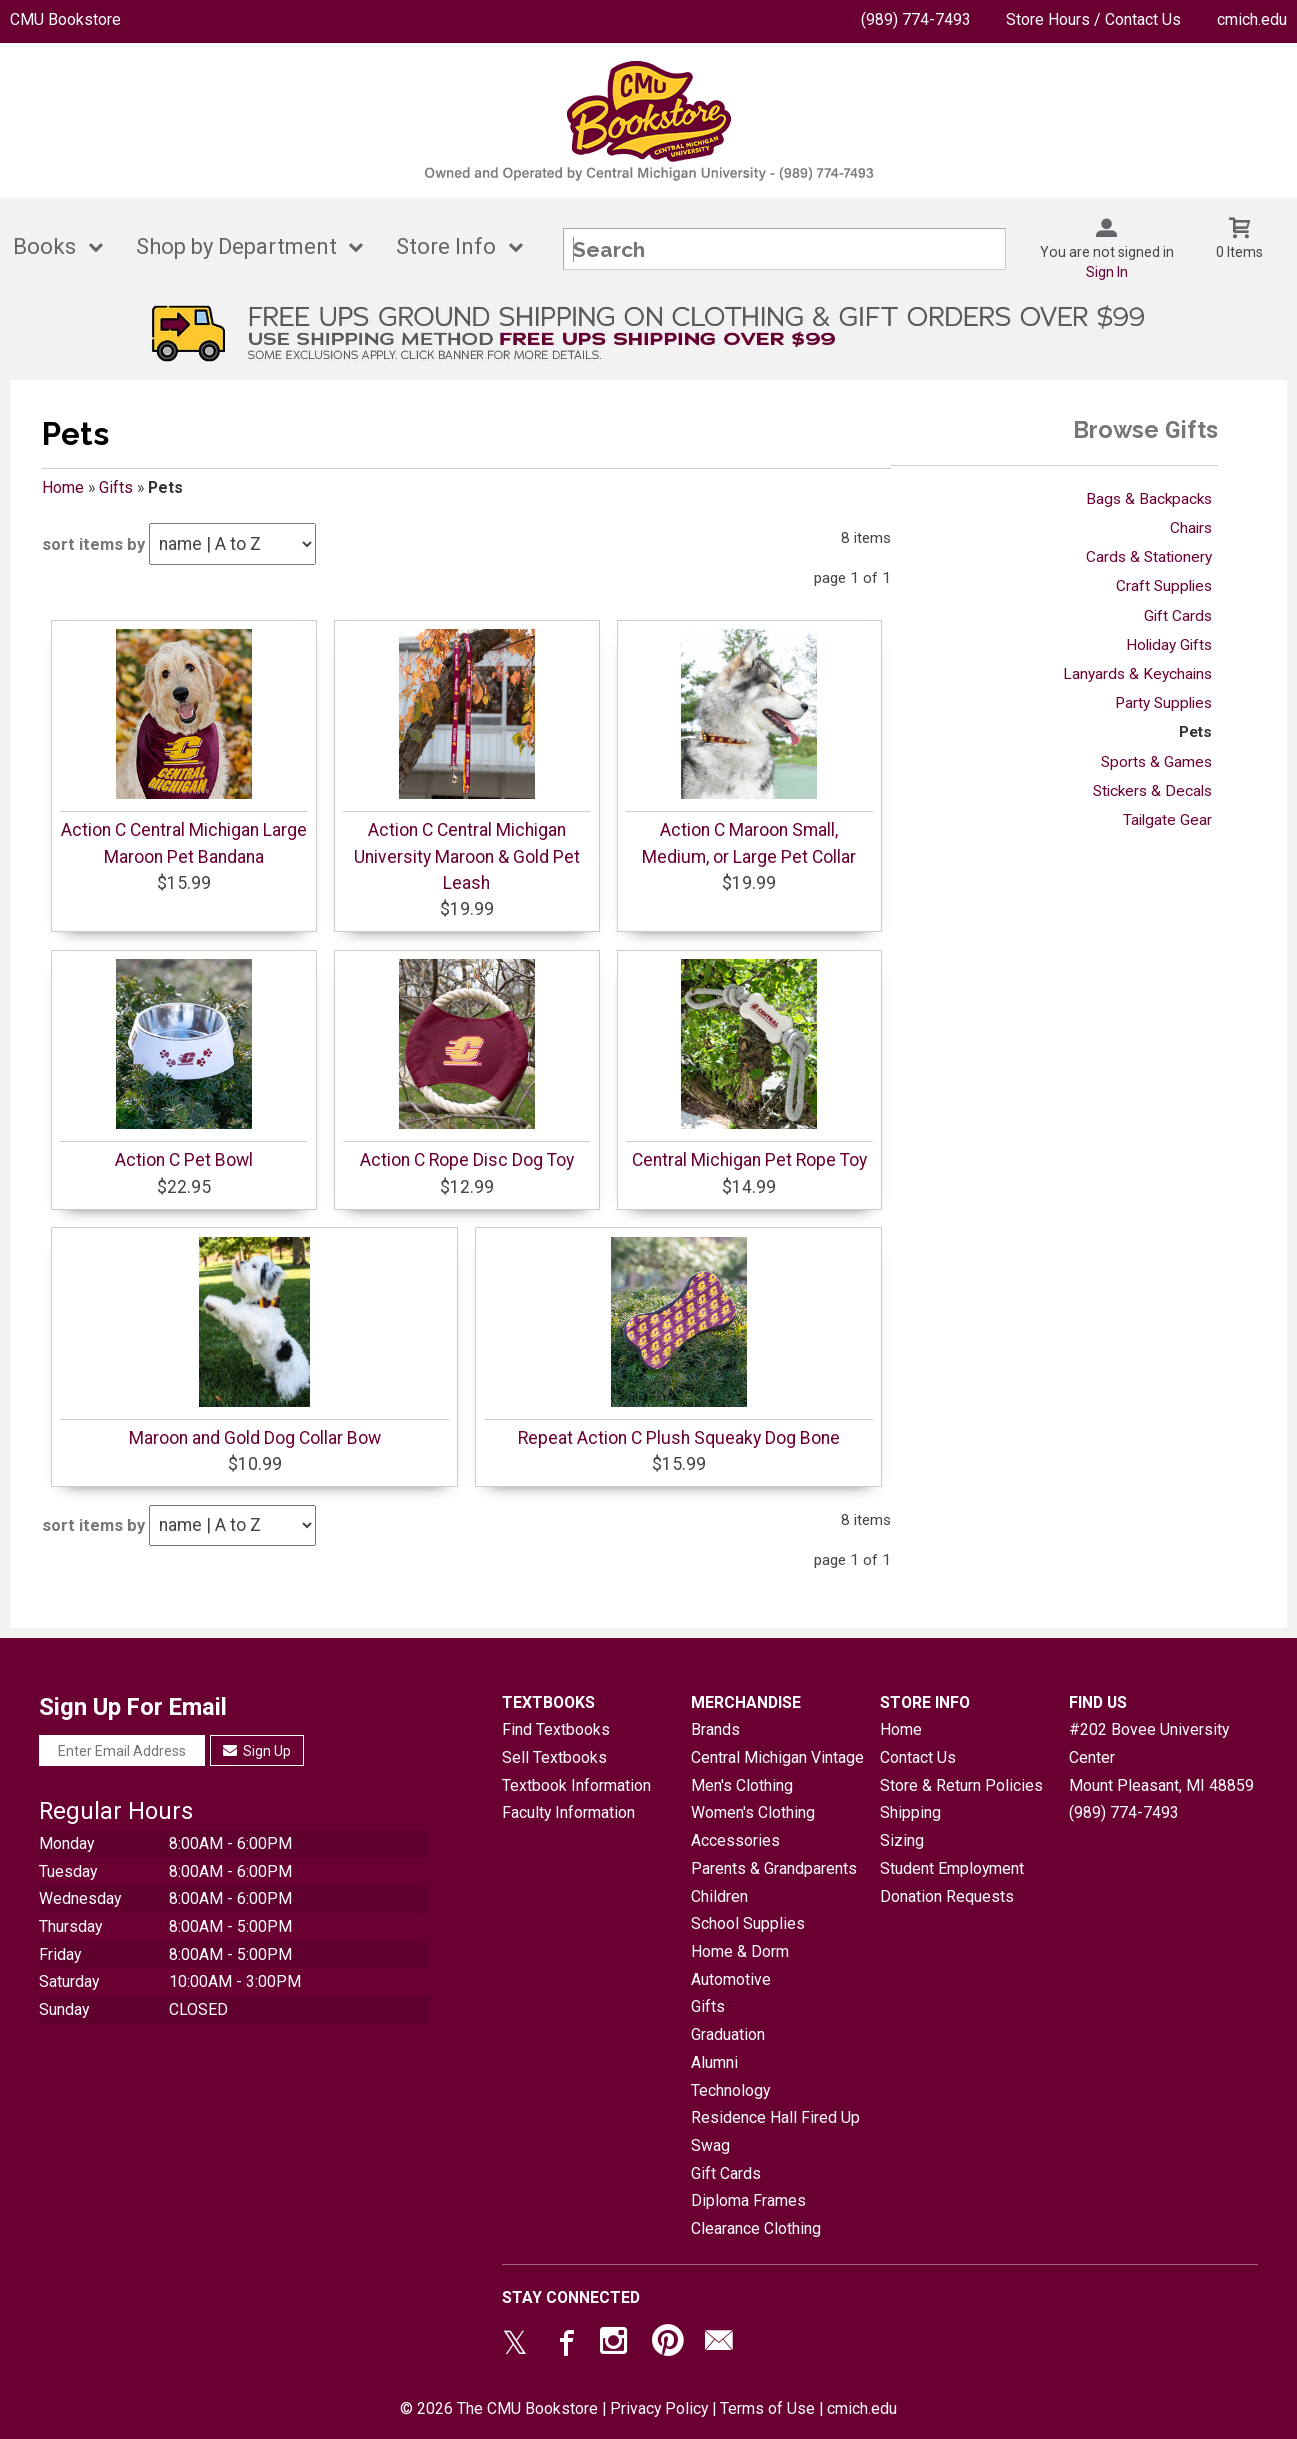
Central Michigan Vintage (777, 1757)
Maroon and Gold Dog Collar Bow (255, 1438)
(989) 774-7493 (916, 19)
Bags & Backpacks (1149, 499)
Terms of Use (767, 2408)
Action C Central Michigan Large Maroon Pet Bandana (184, 843)
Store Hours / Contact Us (1093, 19)
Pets (1195, 732)
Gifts (116, 487)
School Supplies (748, 1923)
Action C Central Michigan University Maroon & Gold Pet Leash (467, 856)
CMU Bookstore (65, 19)
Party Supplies (1163, 703)
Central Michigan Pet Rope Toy (749, 1160)
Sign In (1107, 272)
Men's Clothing (742, 1785)
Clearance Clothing (756, 2228)
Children (719, 1896)
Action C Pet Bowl (184, 1160)
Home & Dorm (740, 1951)
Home (63, 487)
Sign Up (257, 1751)
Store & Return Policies (961, 1785)
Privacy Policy (659, 2408)
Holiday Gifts (1169, 645)
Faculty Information (568, 1812)
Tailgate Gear (1167, 820)
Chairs (1191, 528)
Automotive (731, 1979)
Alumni (714, 2062)
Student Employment (952, 1868)
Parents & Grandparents (774, 1868)
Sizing (902, 1840)
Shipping (910, 1812)
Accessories (735, 1840)
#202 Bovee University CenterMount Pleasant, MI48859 (1161, 1757)
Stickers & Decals (1152, 791)
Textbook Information (576, 1785)
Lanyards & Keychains (1137, 674)
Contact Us (918, 1757)
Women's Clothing (753, 1812)
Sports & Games (1156, 762)
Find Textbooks (556, 1729)
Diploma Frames (748, 2200)
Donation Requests (947, 1896)
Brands (715, 1729)
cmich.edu (1252, 19)
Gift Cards (1178, 616)
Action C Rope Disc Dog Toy (467, 1160)
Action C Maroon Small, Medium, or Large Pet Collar (749, 843)
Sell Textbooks (554, 1757)
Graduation (728, 2034)
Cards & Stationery (1149, 557)
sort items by (93, 544)
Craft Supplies (1164, 586)
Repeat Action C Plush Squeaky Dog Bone (679, 1438)
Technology (730, 2090)
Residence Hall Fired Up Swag (775, 2131)
